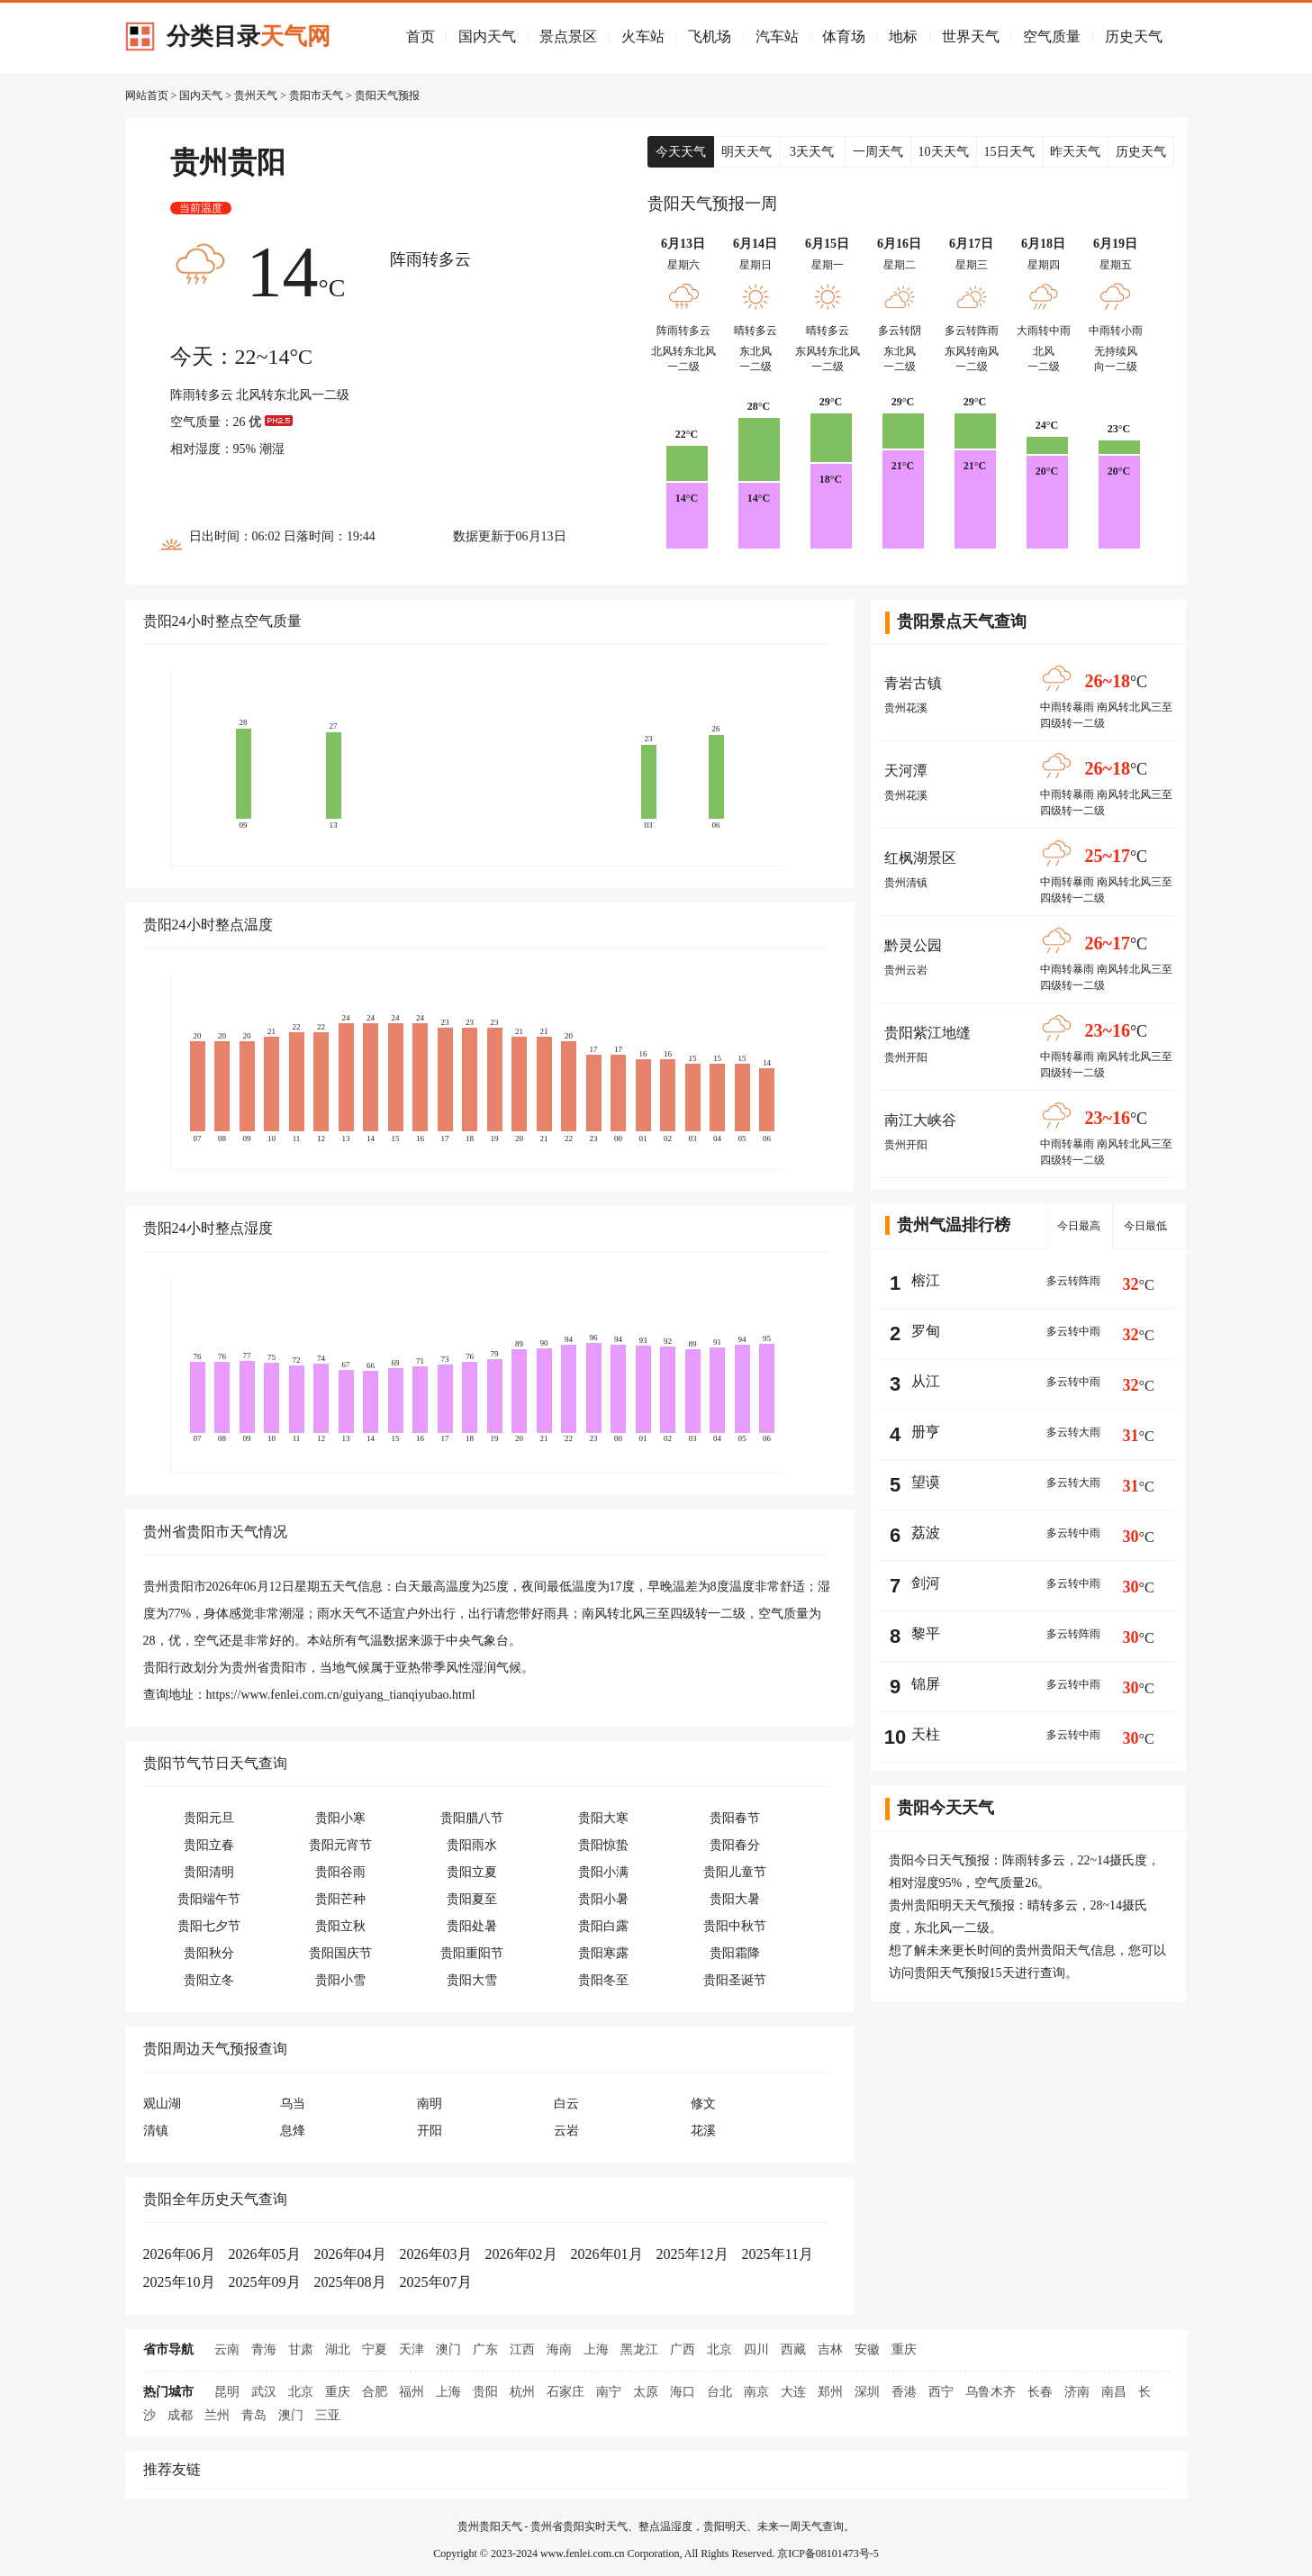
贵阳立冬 (209, 1980)
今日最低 (1145, 1226)
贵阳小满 (603, 1872)
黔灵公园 (913, 945)
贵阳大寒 (603, 1818)
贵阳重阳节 (471, 1953)
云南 (227, 2349)
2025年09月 (265, 2282)
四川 (756, 2349)
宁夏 (374, 2349)
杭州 (522, 2392)
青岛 (254, 2415)
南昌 (1114, 2392)
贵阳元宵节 (340, 1845)
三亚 (327, 2415)
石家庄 (565, 2392)
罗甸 (925, 1330)
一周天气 (878, 152)
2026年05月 (265, 2254)
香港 (904, 2392)
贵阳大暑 (735, 1899)
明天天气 (746, 152)
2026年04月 (350, 2254)
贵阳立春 (209, 1845)
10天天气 (943, 152)
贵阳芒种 (340, 1899)
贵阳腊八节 (471, 1818)
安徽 (867, 2349)
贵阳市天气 (316, 95)
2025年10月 (179, 2282)
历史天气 (1134, 36)
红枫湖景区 (920, 858)
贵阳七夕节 (208, 1926)
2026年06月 (179, 2254)
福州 (411, 2392)
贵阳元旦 (209, 1818)
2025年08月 (350, 2282)
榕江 (925, 1280)
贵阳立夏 (472, 1872)
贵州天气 (255, 95)
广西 (682, 2349)
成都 (180, 2415)
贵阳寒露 (603, 1953)
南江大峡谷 (920, 1120)
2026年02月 (521, 2254)
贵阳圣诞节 (734, 1980)
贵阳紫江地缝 (927, 1032)
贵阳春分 (735, 1845)
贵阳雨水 (472, 1845)
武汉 (263, 2392)
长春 (1040, 2392)
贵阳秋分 (209, 1953)
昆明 (227, 2392)
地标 (903, 36)
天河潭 (905, 770)
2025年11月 (777, 2254)
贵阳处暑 (472, 1926)
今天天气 (681, 152)
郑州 (830, 2392)
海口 (682, 2392)
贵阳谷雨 (340, 1872)
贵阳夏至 (472, 1899)
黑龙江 (639, 2349)
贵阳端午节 (208, 1899)
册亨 (925, 1431)
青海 (263, 2349)
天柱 (925, 1734)
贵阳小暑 (603, 1899)
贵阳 (485, 2392)
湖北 (337, 2349)
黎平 (925, 1633)
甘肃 (300, 2349)
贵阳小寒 (340, 1818)
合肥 (374, 2392)
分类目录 (248, 36)
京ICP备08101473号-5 (828, 2553)
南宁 (608, 2392)
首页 (420, 36)
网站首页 (146, 95)
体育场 (843, 36)
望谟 (925, 1482)
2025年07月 (436, 2282)
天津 (411, 2349)
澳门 (448, 2349)
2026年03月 (436, 2254)
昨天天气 (1075, 152)
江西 (522, 2349)
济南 (1077, 2392)
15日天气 (1009, 152)
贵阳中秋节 (734, 1926)
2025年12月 (692, 2254)
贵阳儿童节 (734, 1872)
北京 (719, 2349)
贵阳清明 (209, 1872)
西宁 (941, 2392)
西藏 (793, 2349)
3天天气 (812, 152)
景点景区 (568, 36)
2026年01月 (607, 2254)
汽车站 (777, 36)
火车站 (643, 36)
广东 (485, 2349)
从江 (925, 1381)
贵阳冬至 (603, 1980)
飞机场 (709, 36)
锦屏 (925, 1684)
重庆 (904, 2349)
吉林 (830, 2349)
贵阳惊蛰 (603, 1845)
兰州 (217, 2415)
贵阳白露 (603, 1926)
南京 (756, 2392)
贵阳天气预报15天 (964, 1973)
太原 (645, 2392)
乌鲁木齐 (990, 2392)
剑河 (925, 1583)
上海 (596, 2349)
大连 (793, 2392)
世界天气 (971, 36)
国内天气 (487, 36)
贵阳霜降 (735, 1953)
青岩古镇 (913, 683)
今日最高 (1078, 1226)
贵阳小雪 (340, 1980)
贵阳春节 (735, 1818)
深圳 (867, 2392)
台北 (719, 2392)
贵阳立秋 (340, 1926)
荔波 (925, 1532)
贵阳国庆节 (340, 1953)
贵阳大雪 (472, 1980)
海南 (559, 2349)
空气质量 (1052, 36)
